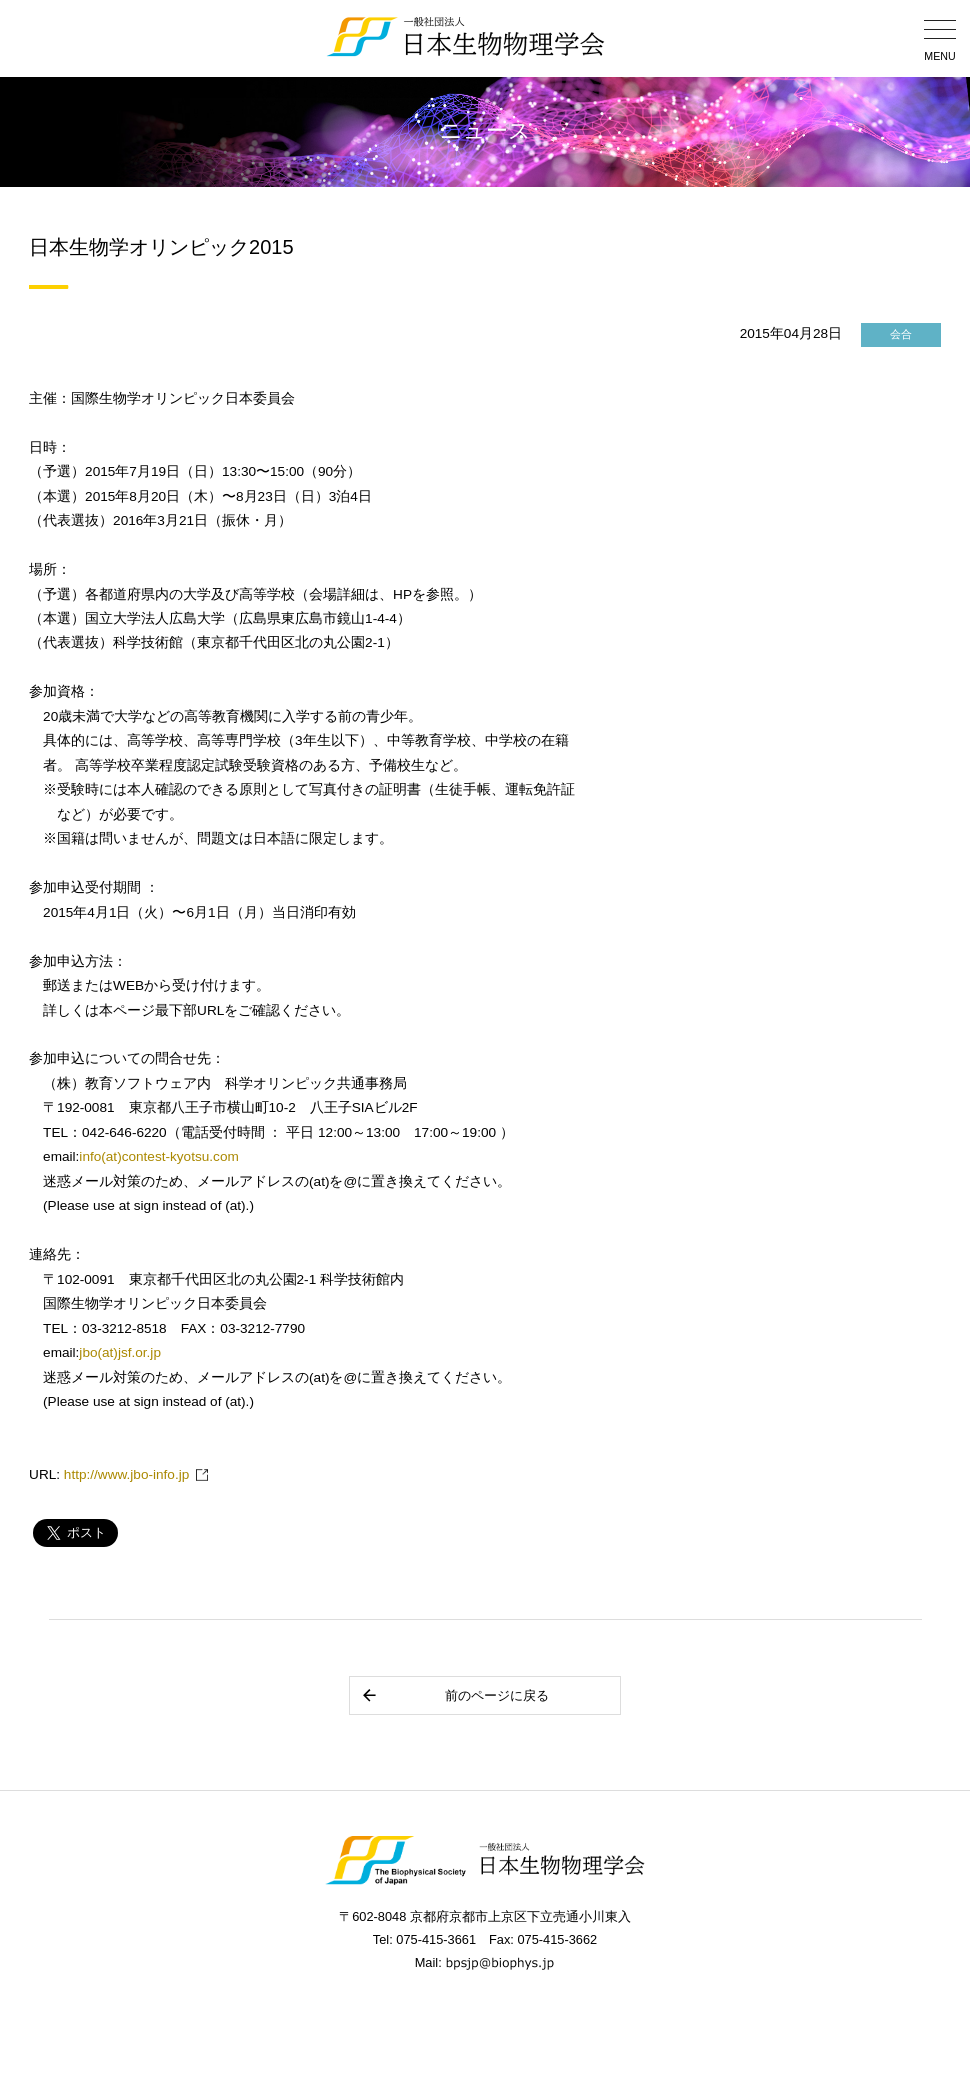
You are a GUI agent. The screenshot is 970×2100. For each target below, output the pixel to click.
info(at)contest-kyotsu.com (158, 1156)
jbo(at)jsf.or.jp (120, 1352)
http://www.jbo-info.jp (126, 1474)
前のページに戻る (454, 1695)
